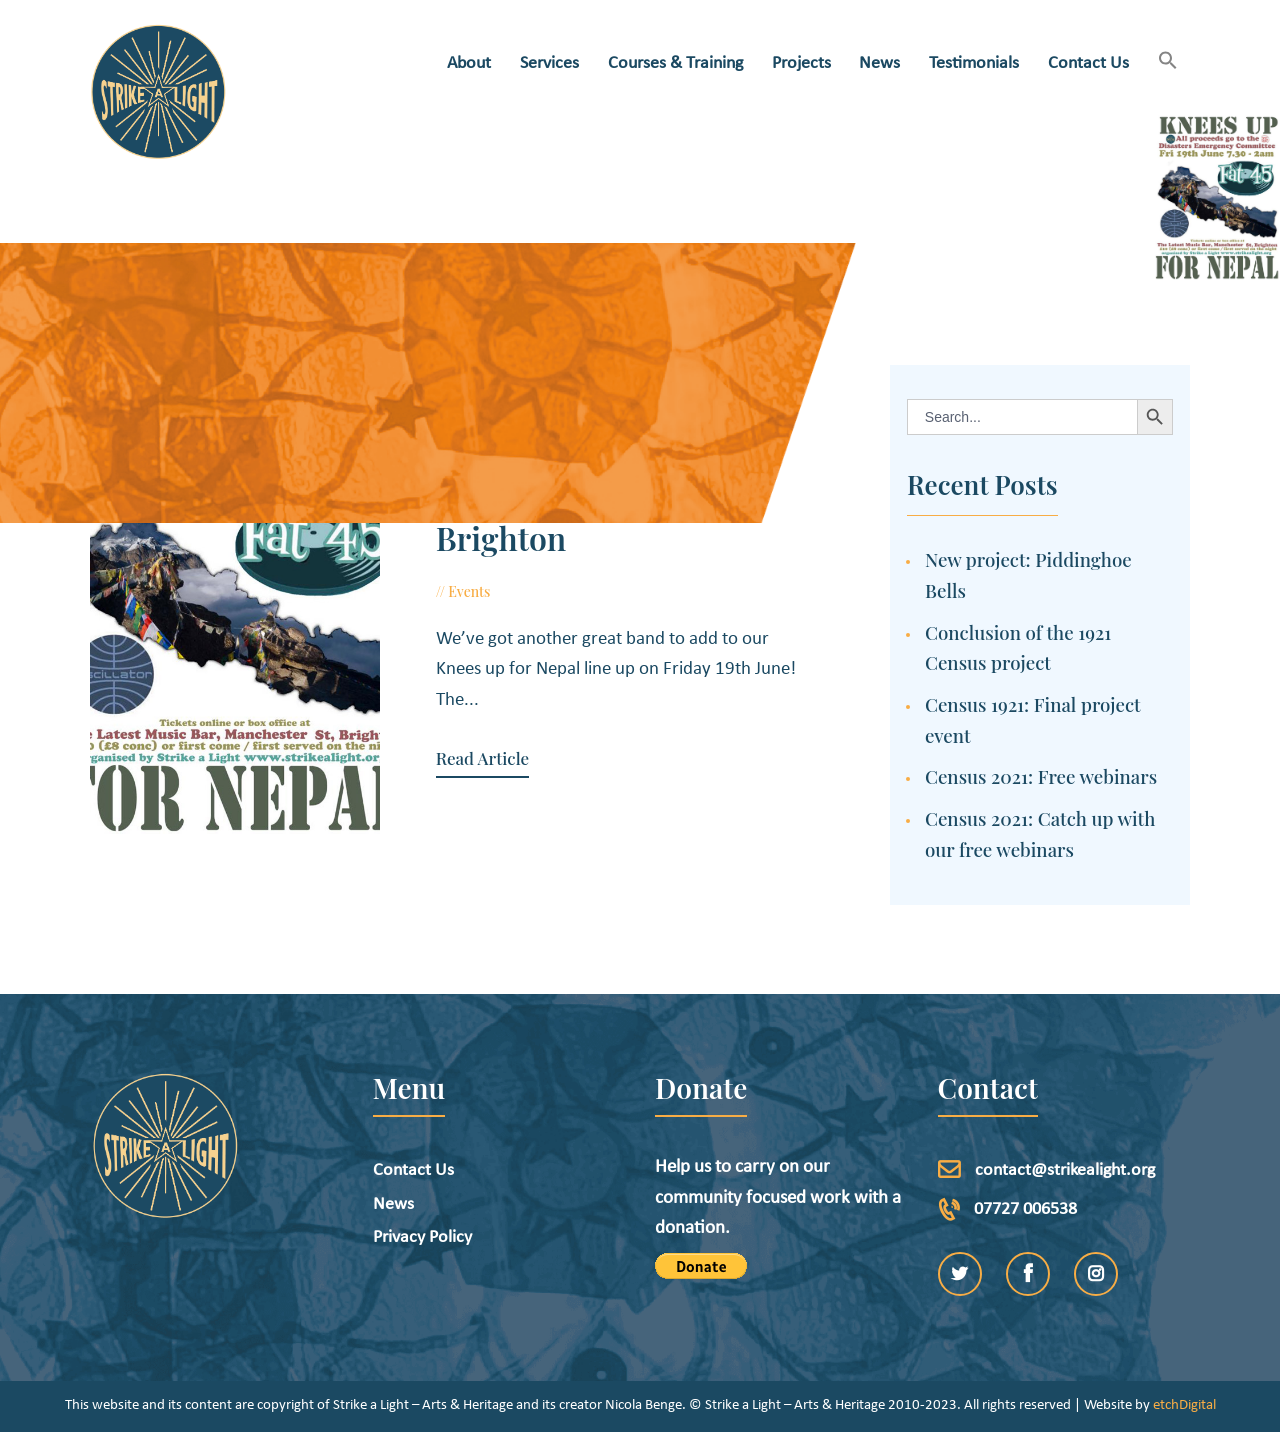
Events (469, 591)
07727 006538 (1025, 1209)
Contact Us (413, 1170)
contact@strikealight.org (1065, 1170)
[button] (1167, 62)
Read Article (482, 758)
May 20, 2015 (551, 591)
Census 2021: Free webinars (1041, 776)
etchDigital (1184, 1405)
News (393, 1204)
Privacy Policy (422, 1237)
